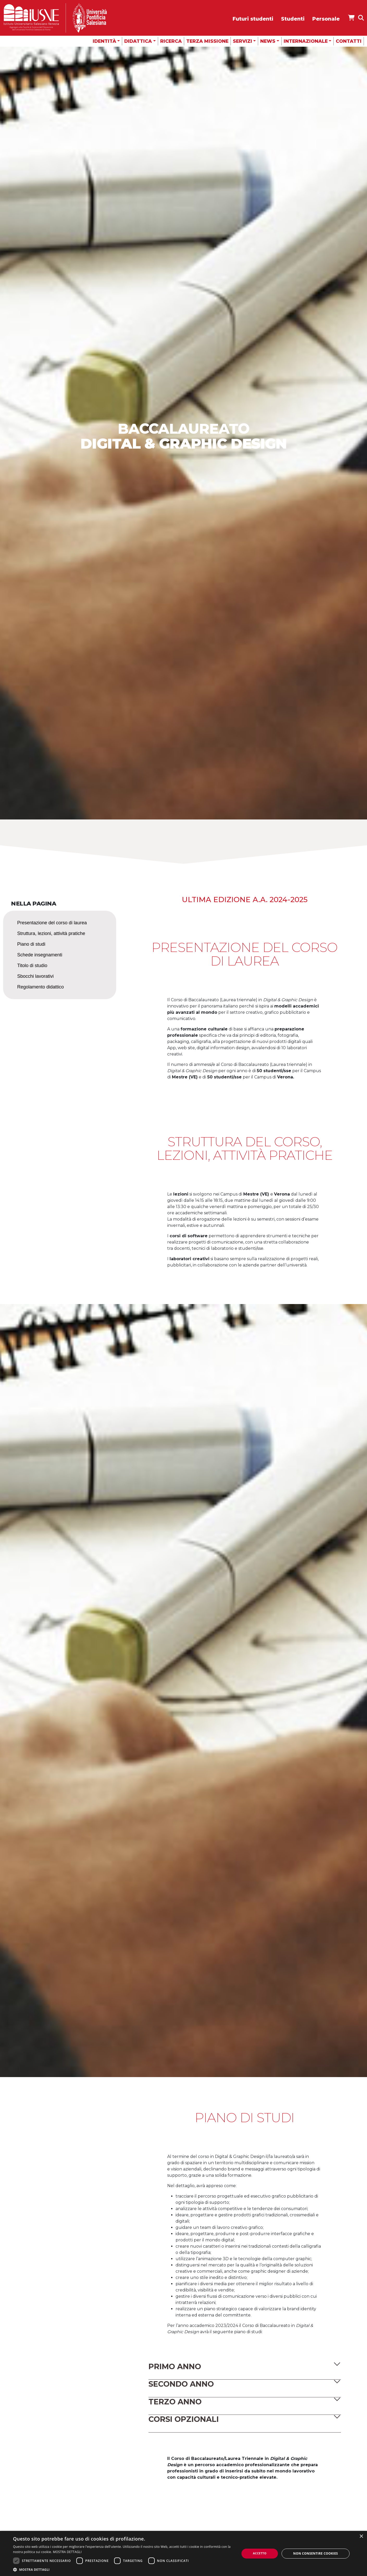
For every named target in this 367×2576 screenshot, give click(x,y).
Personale (326, 19)
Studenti (292, 19)
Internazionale (306, 41)
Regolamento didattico (40, 987)
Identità (104, 41)
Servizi (242, 41)
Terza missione (207, 41)
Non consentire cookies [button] (315, 2553)
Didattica (138, 41)
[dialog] (183, 2553)
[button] (244, 2366)
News (267, 41)
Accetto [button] (259, 2553)
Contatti (349, 41)
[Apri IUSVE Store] (351, 18)
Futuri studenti (253, 19)
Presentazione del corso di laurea (52, 922)
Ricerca (171, 41)
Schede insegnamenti (39, 954)
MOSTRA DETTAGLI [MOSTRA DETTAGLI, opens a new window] (67, 2552)
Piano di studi (31, 944)
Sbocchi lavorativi (35, 976)
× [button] (361, 2536)
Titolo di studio (32, 965)
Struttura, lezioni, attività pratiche (51, 933)
